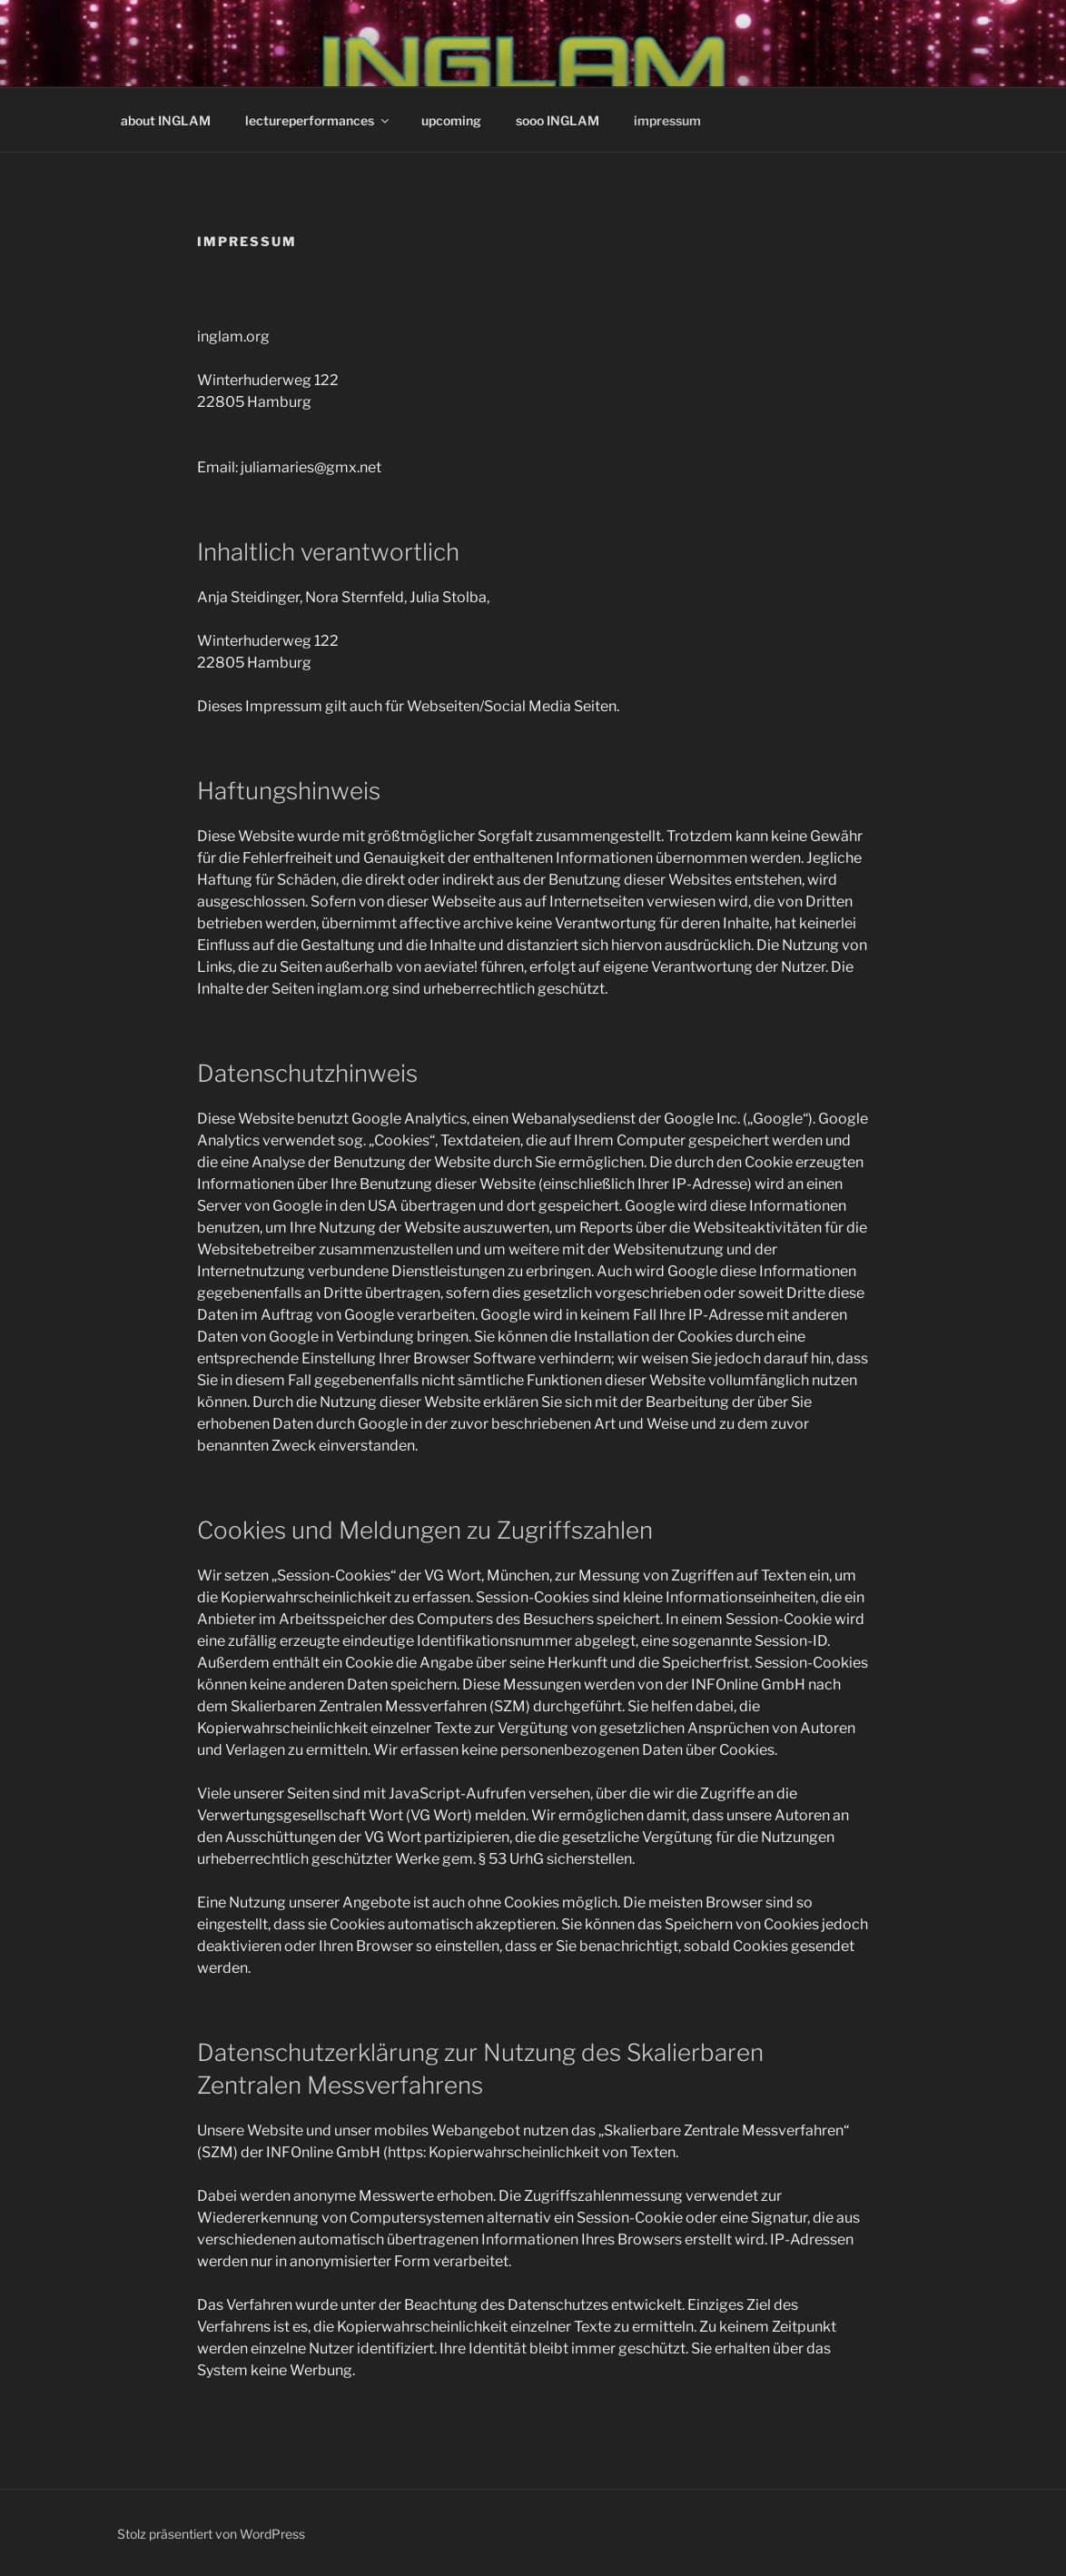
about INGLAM (166, 120)
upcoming (451, 120)
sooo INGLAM (557, 120)
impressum (667, 120)
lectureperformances (318, 120)
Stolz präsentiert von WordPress (211, 2533)
